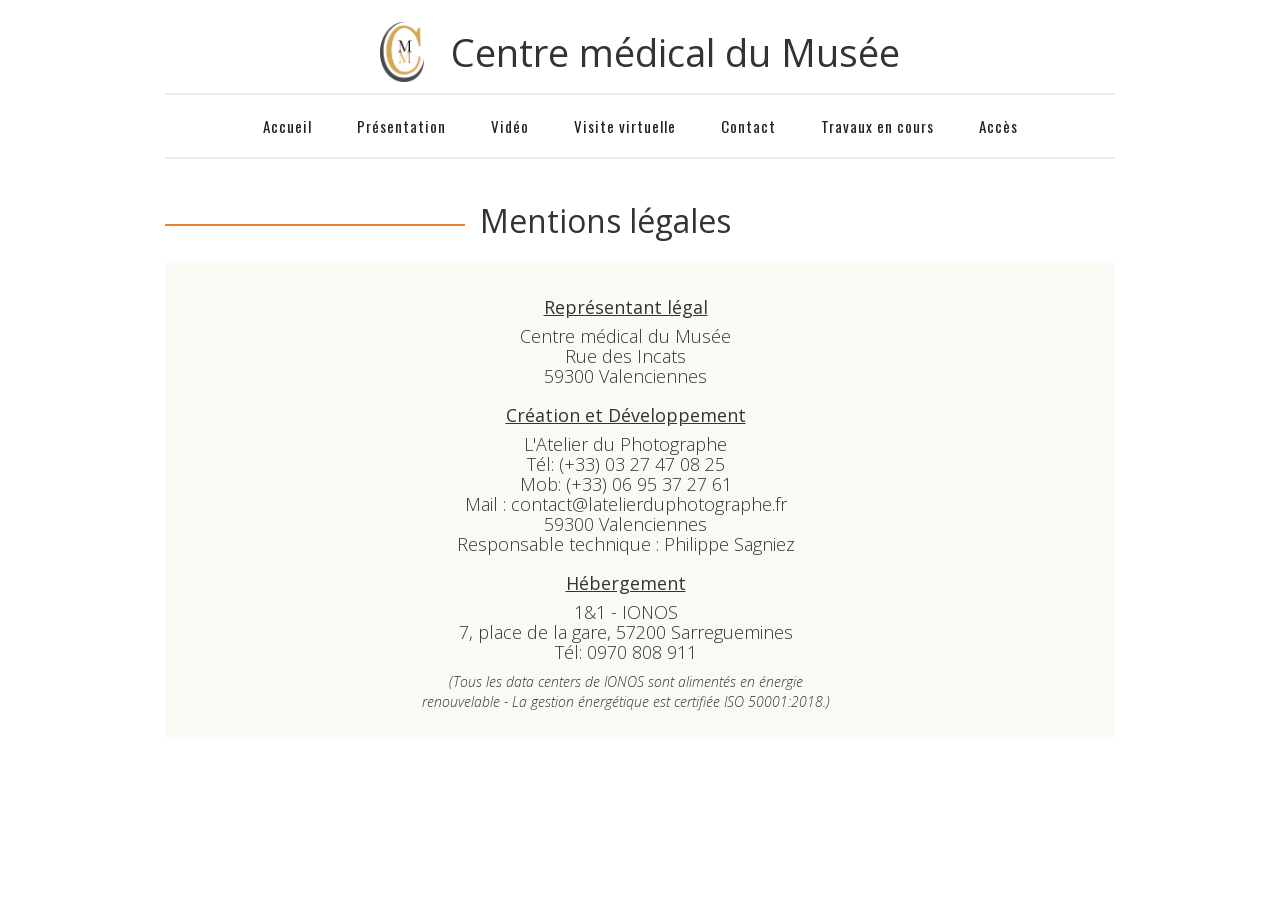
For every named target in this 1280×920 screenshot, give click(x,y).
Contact (748, 126)
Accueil (287, 126)
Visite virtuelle (625, 126)
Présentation (401, 126)
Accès (998, 126)
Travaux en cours (877, 126)
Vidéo (510, 126)
